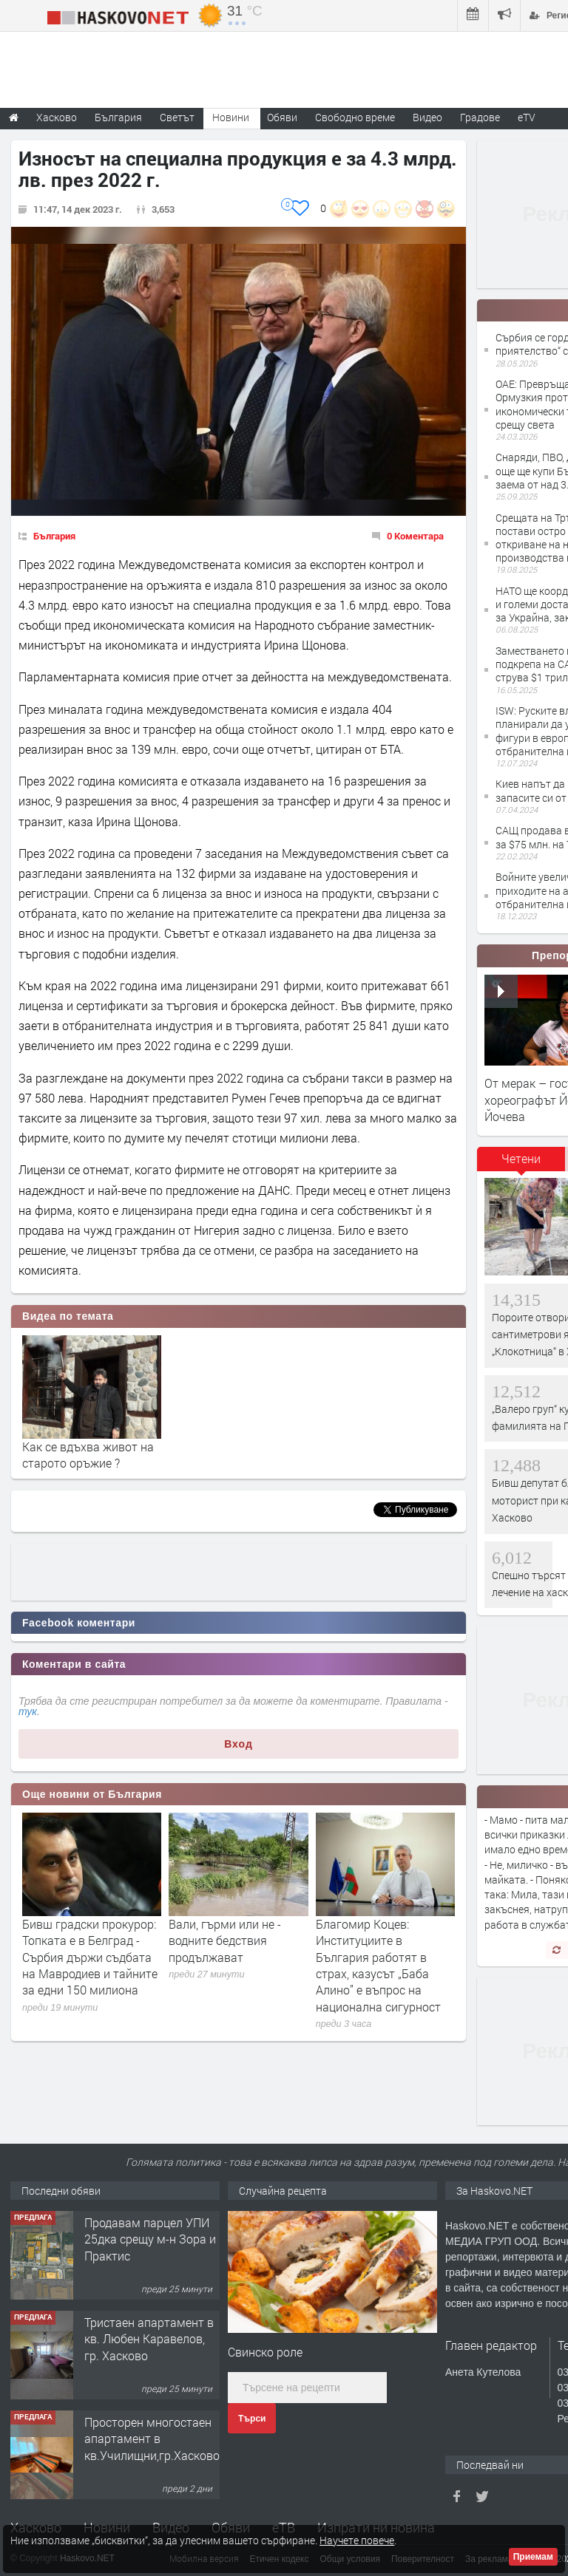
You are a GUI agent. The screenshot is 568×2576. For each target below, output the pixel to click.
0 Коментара (415, 535)
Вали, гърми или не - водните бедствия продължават (225, 1940)
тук (27, 1711)
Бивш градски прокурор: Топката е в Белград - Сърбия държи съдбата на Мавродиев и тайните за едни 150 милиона (90, 1957)
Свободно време (355, 117)
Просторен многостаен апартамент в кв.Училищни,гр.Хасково (152, 2438)
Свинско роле (265, 2351)
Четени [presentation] (521, 1158)
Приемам (533, 2557)
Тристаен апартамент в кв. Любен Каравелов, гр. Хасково (149, 2338)
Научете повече (357, 2540)
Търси (252, 2418)
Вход (238, 1744)
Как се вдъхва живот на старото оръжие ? (88, 1455)
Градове (480, 117)
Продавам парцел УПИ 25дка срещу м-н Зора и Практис (150, 2239)
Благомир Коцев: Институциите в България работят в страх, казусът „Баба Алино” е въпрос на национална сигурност (378, 1965)
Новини (230, 117)
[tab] (521, 1164)
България (54, 535)
